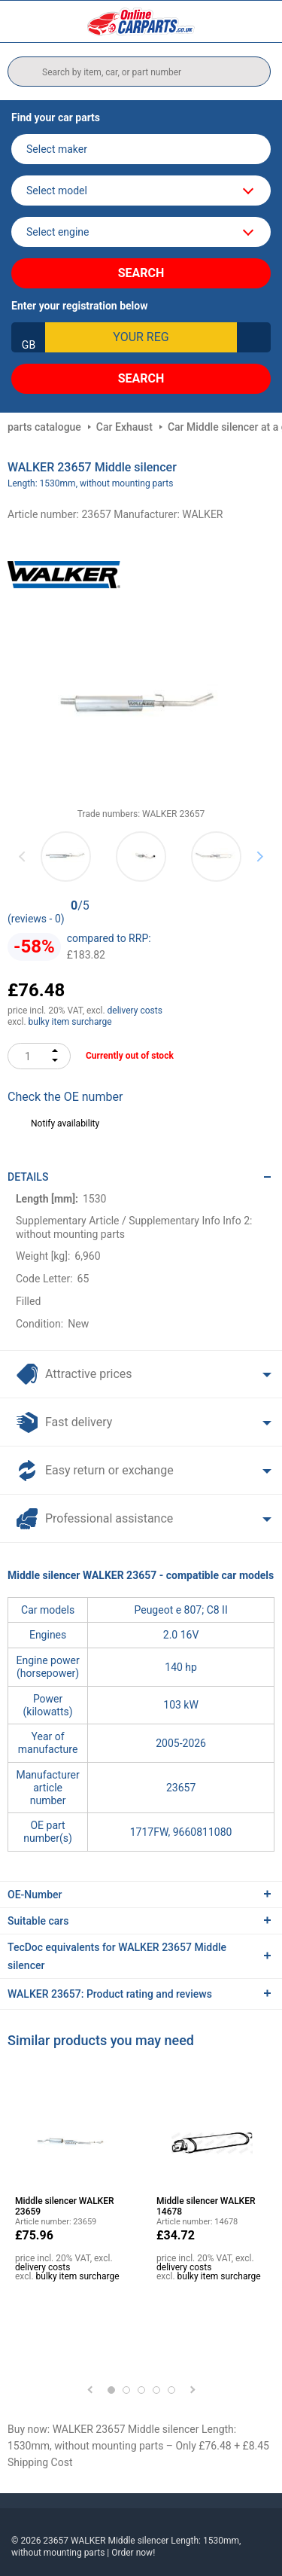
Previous (23, 855)
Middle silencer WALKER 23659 (64, 2206)
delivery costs (135, 1010)
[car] (141, 232)
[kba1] (141, 337)
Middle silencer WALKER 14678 (206, 2206)
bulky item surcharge (70, 1022)
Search (141, 273)
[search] (139, 71)
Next (259, 855)
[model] (141, 190)
